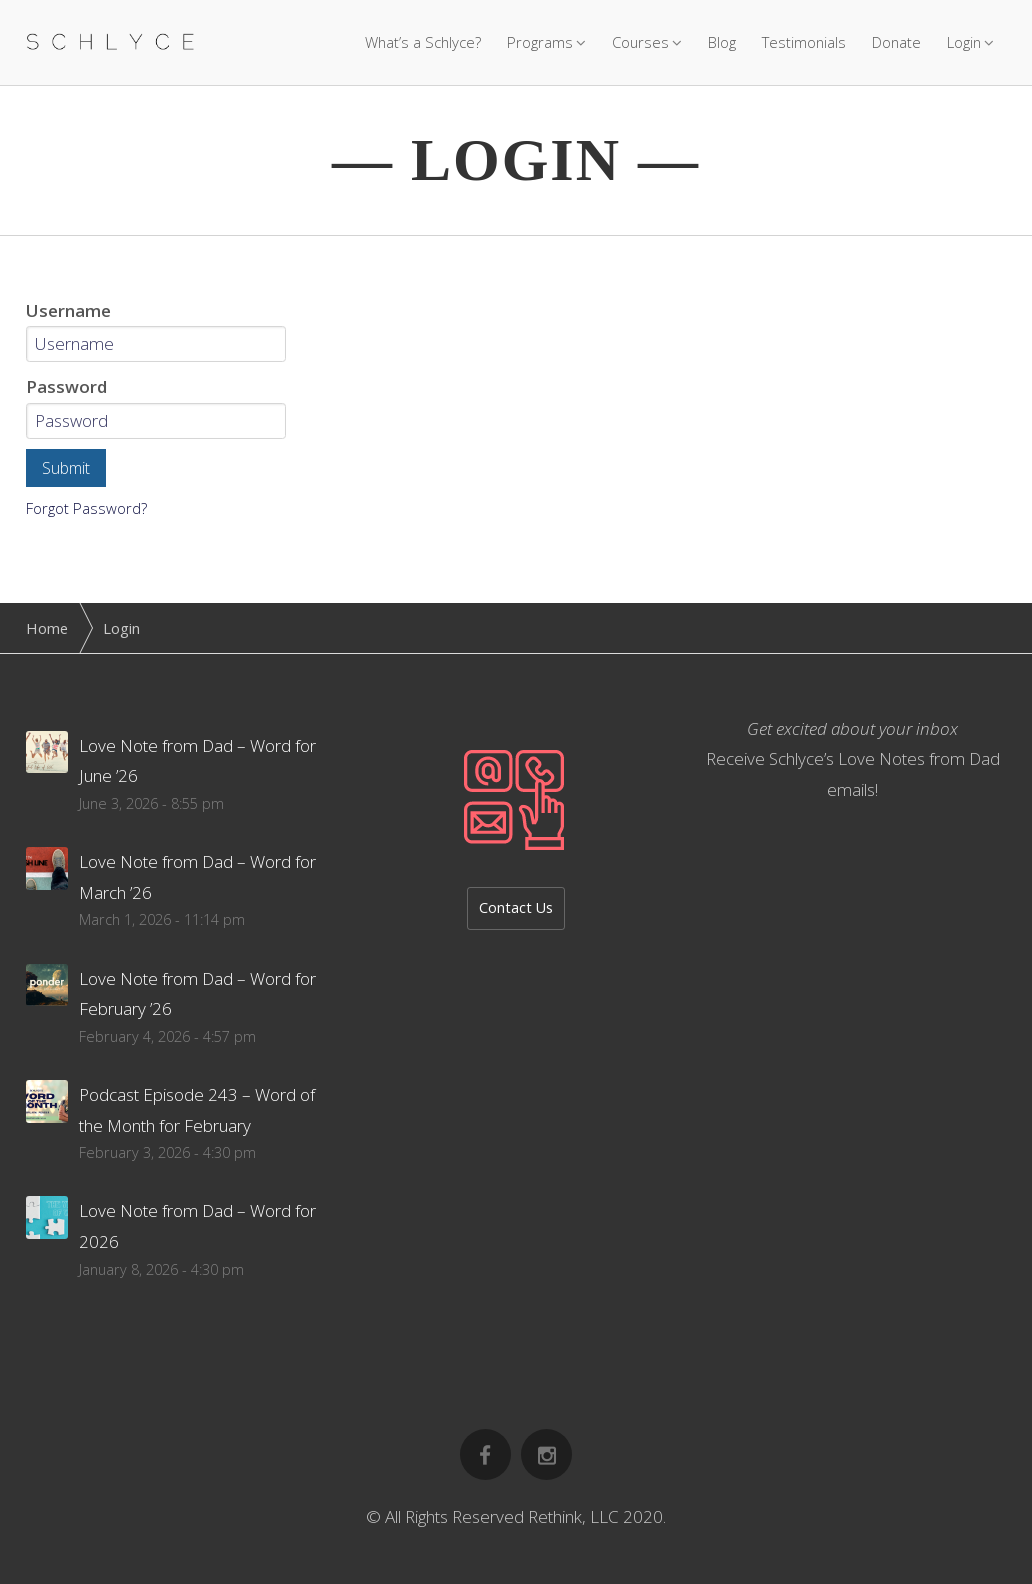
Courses (640, 42)
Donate (896, 42)
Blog (722, 42)
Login (964, 42)
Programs (540, 42)
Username (68, 310)
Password (66, 386)
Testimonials (804, 42)
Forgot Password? (86, 508)
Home (47, 628)
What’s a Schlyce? (423, 42)
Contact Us (516, 907)
